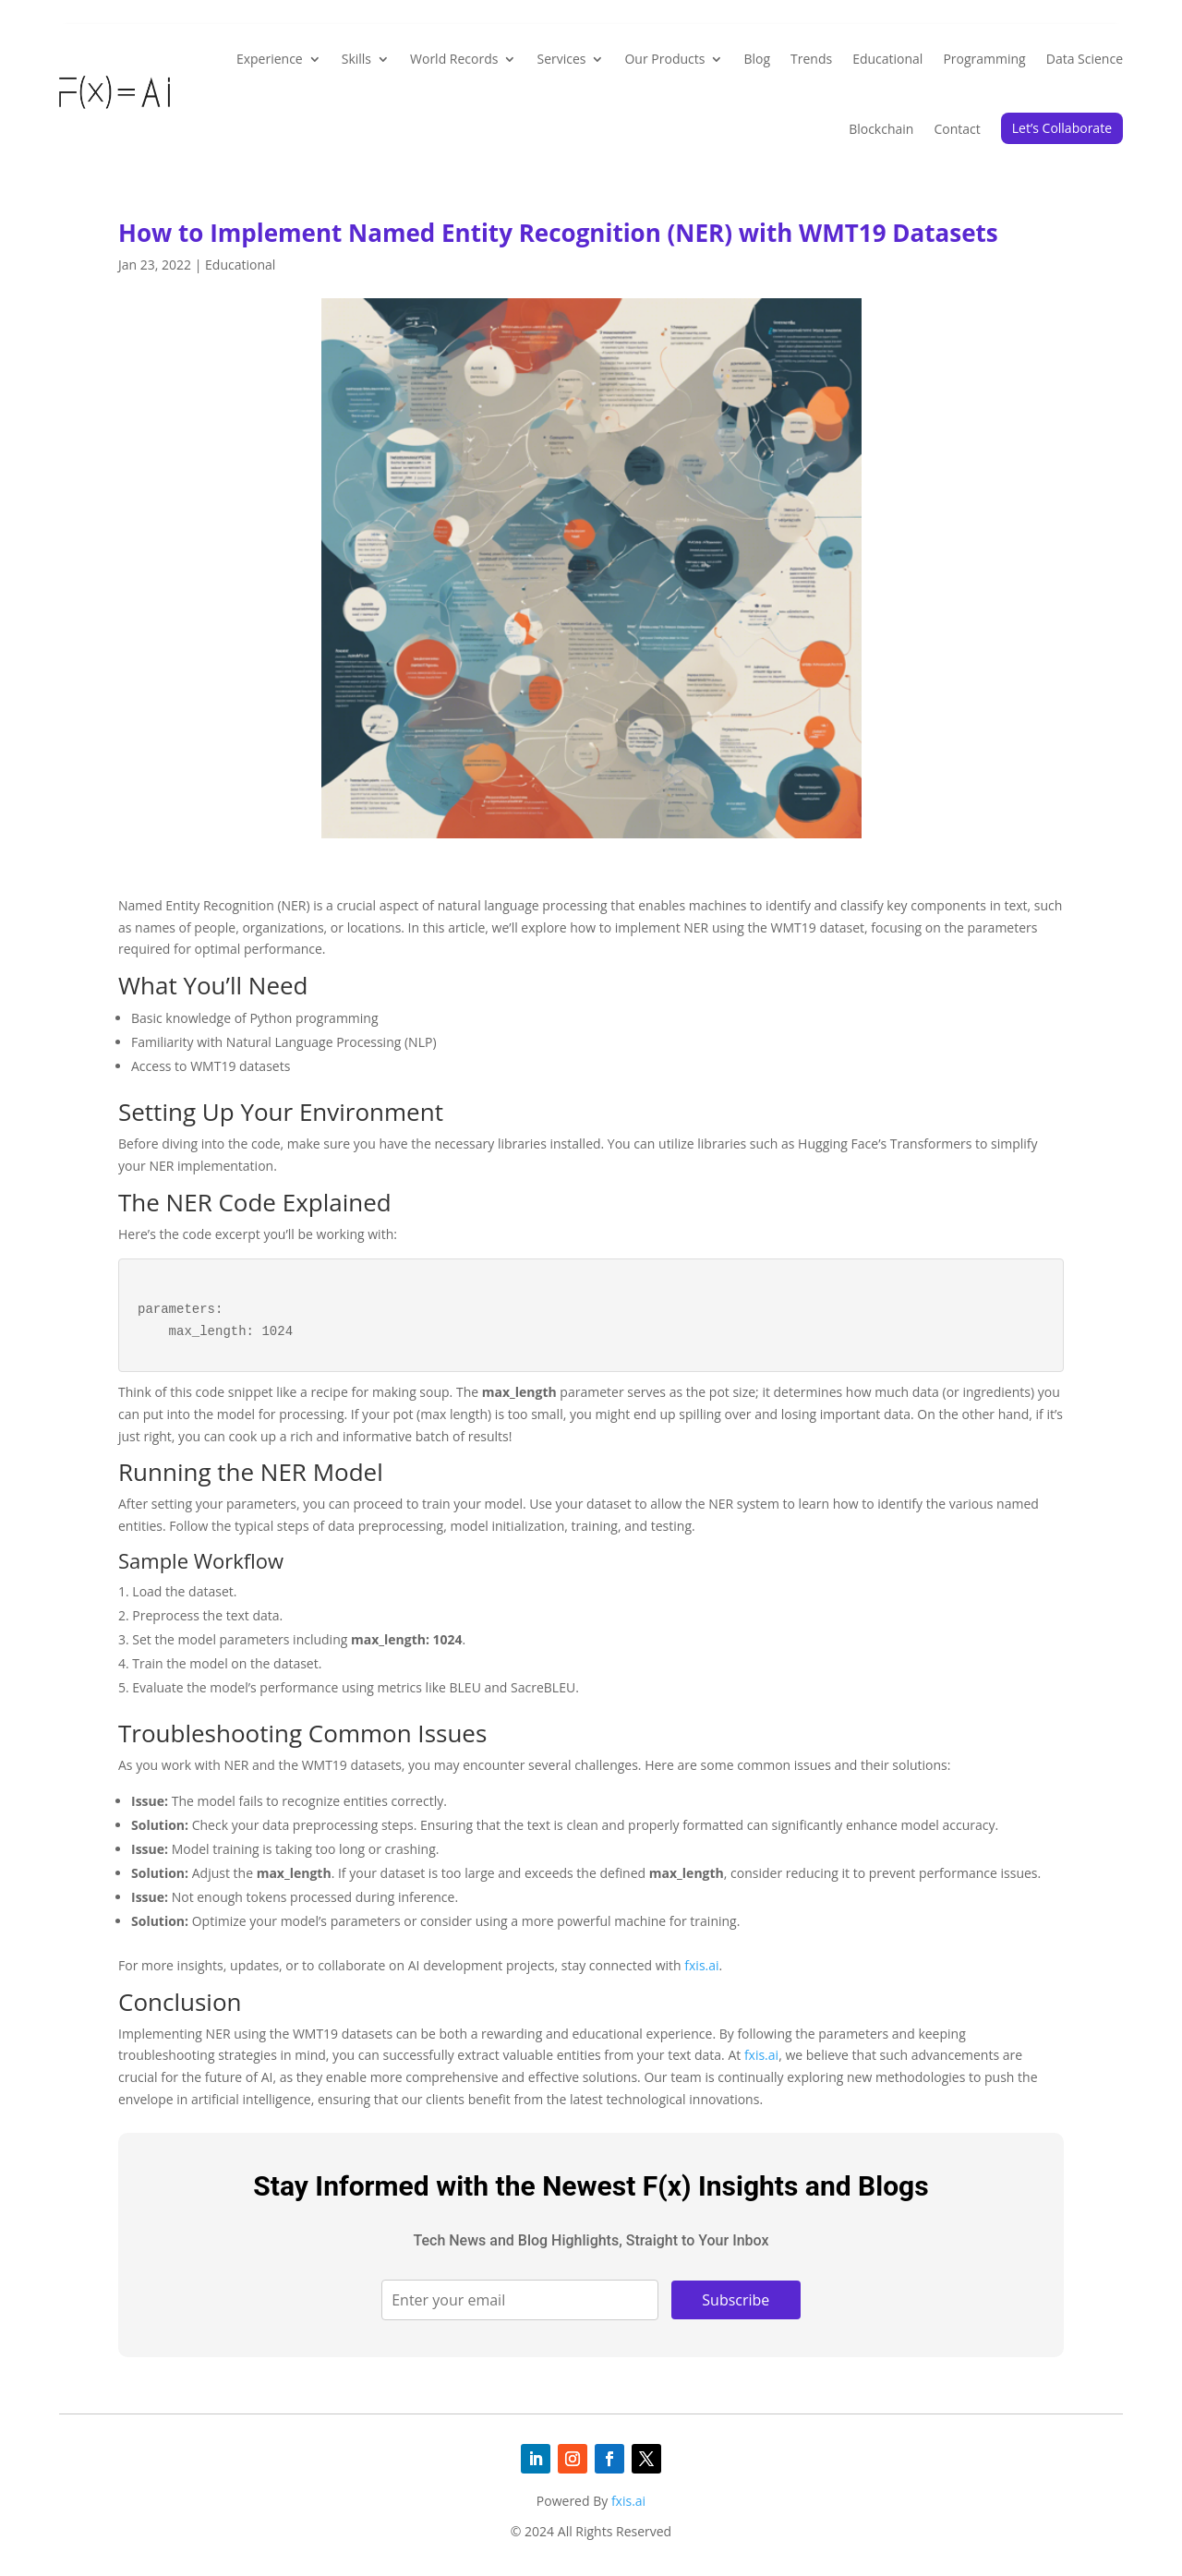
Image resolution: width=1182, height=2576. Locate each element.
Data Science (1084, 58)
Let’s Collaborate (1062, 128)
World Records (454, 58)
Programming (984, 58)
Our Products (664, 58)
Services (561, 58)
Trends (811, 58)
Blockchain (881, 129)
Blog (756, 58)
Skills (356, 58)
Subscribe (735, 2300)
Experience (269, 58)
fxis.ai (701, 1965)
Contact (957, 129)
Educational (887, 58)
